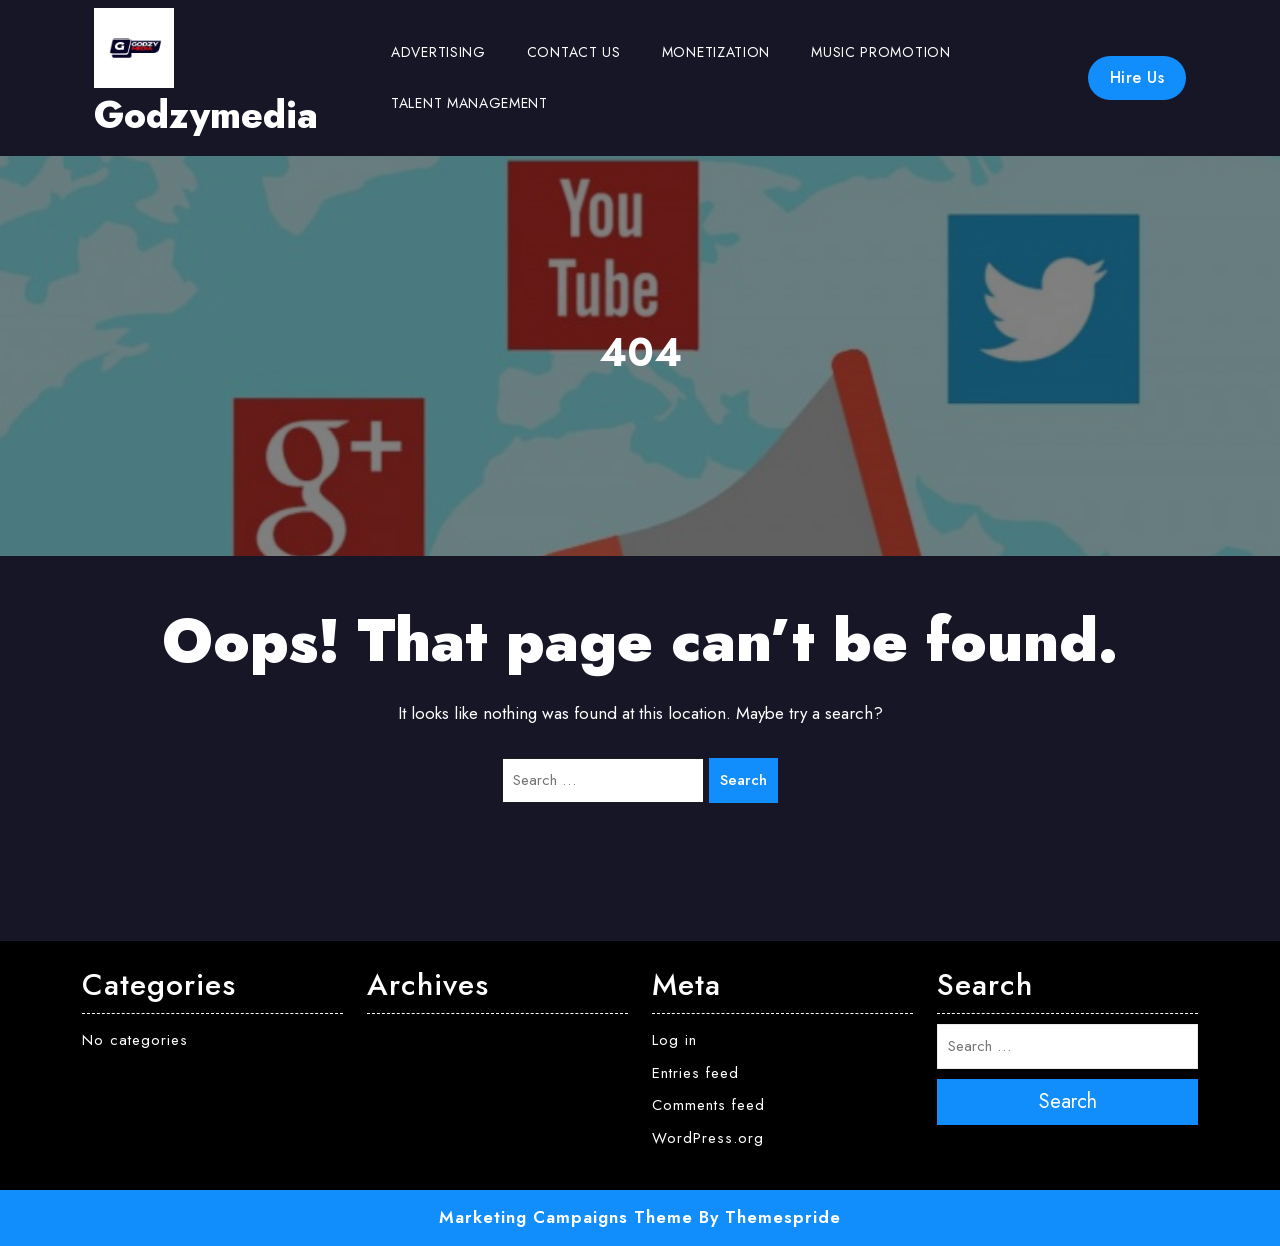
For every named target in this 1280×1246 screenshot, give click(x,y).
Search (743, 780)
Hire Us (1137, 77)
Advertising (438, 52)
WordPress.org (708, 1138)
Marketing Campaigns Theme (566, 1217)
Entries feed (695, 1073)
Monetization (716, 52)
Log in (674, 1040)
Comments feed (708, 1105)
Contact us (574, 52)
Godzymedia (206, 115)
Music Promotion (881, 52)
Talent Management (469, 103)
